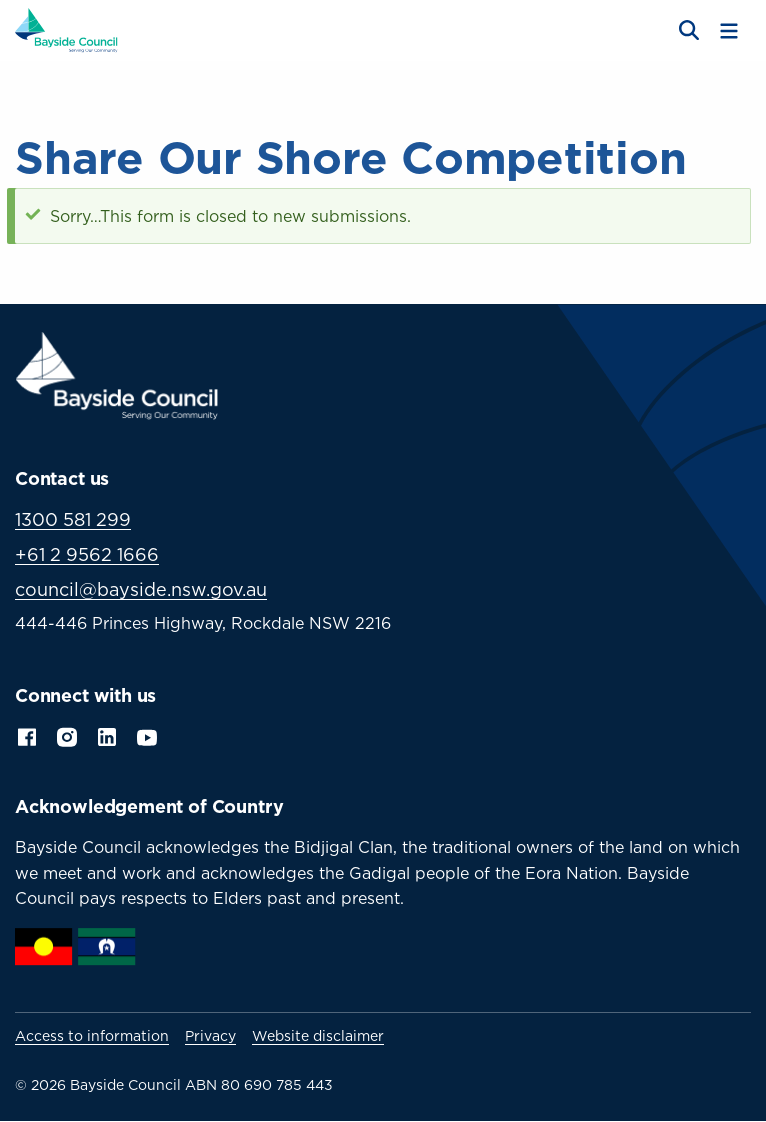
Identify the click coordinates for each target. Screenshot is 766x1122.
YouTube (149, 735)
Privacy (210, 1036)
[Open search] (687, 31)
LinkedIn (107, 735)
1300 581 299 (73, 519)
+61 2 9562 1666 (87, 554)
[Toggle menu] (729, 31)
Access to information (92, 1036)
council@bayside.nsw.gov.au (141, 589)
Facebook (27, 735)
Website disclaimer (318, 1036)
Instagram (67, 735)
